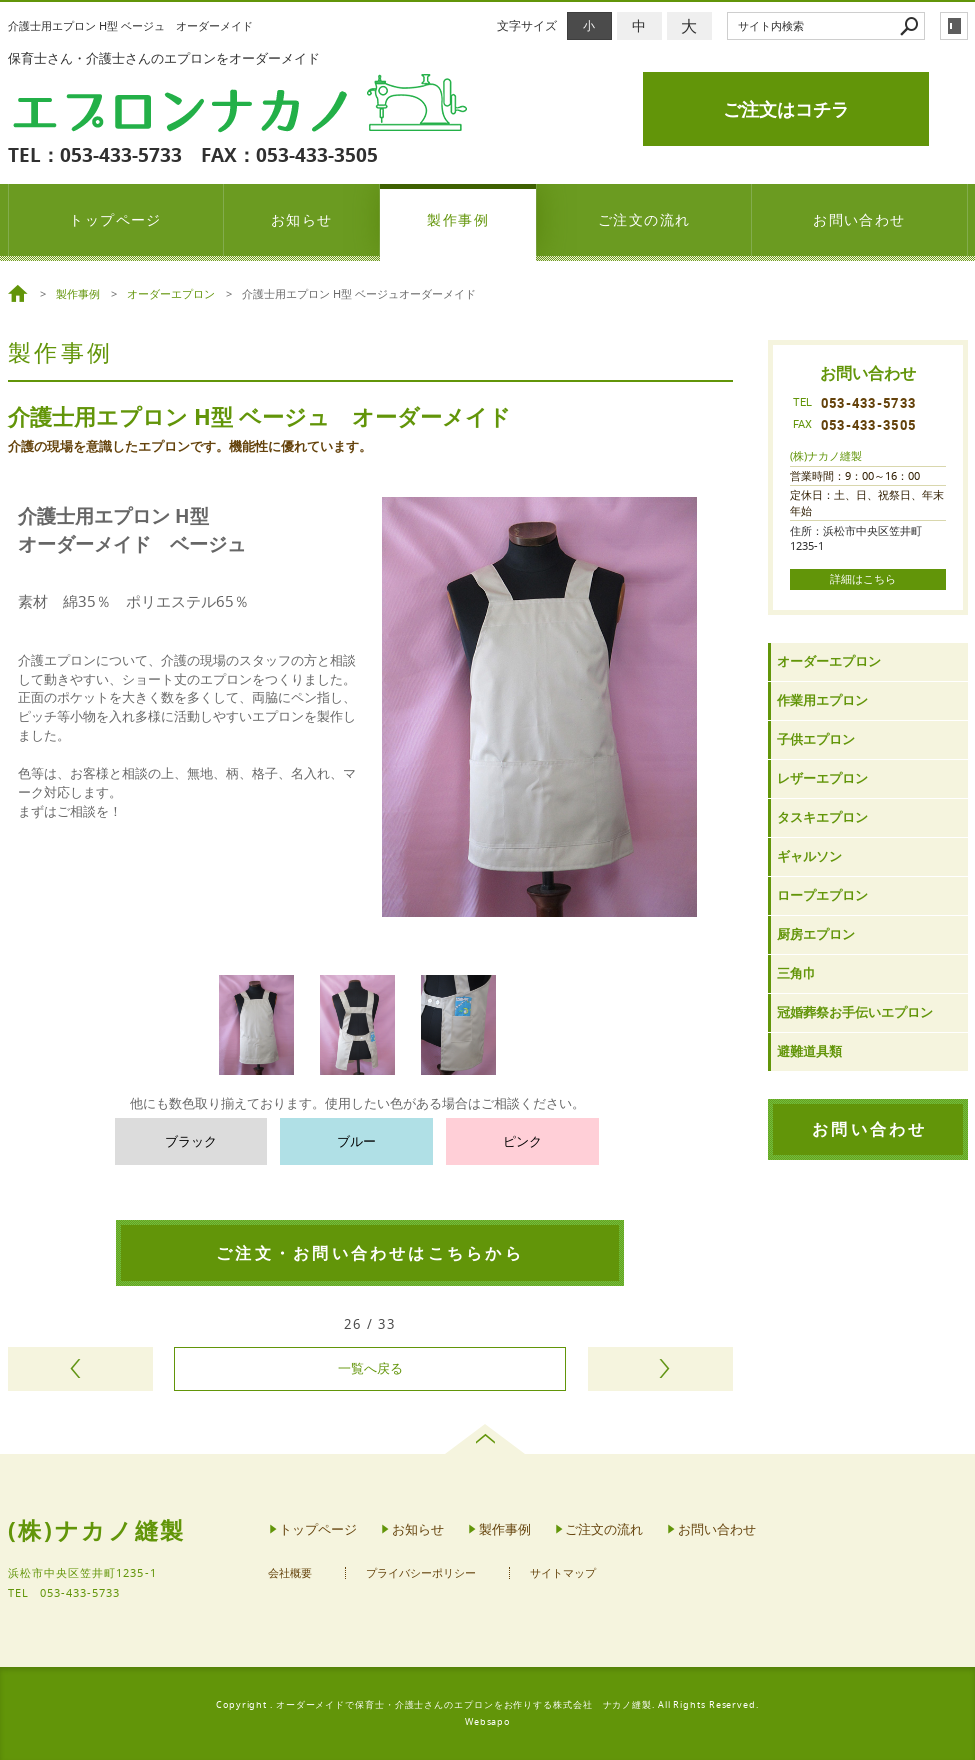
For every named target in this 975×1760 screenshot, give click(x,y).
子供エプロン (816, 739)
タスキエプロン (822, 817)
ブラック (191, 1141)
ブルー (356, 1141)
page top (487, 1439)
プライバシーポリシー (421, 1573)
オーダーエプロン (829, 661)
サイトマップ (563, 1573)
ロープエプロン (822, 895)
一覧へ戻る (370, 1368)
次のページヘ (660, 1369)
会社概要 (290, 1573)
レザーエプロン (822, 778)
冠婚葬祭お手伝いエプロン (855, 1012)
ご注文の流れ (644, 219)
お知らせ (302, 219)
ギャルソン (809, 856)
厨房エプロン (816, 934)
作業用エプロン (822, 700)
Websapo (487, 1722)
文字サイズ (527, 25)
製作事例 (458, 219)
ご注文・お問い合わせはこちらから (370, 1253)
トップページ (115, 219)
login (954, 26)
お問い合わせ (859, 219)
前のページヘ (80, 1369)
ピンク (522, 1141)
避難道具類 (809, 1051)
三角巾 (796, 973)
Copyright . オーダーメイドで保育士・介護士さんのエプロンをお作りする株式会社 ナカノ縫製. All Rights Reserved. (487, 1705)
